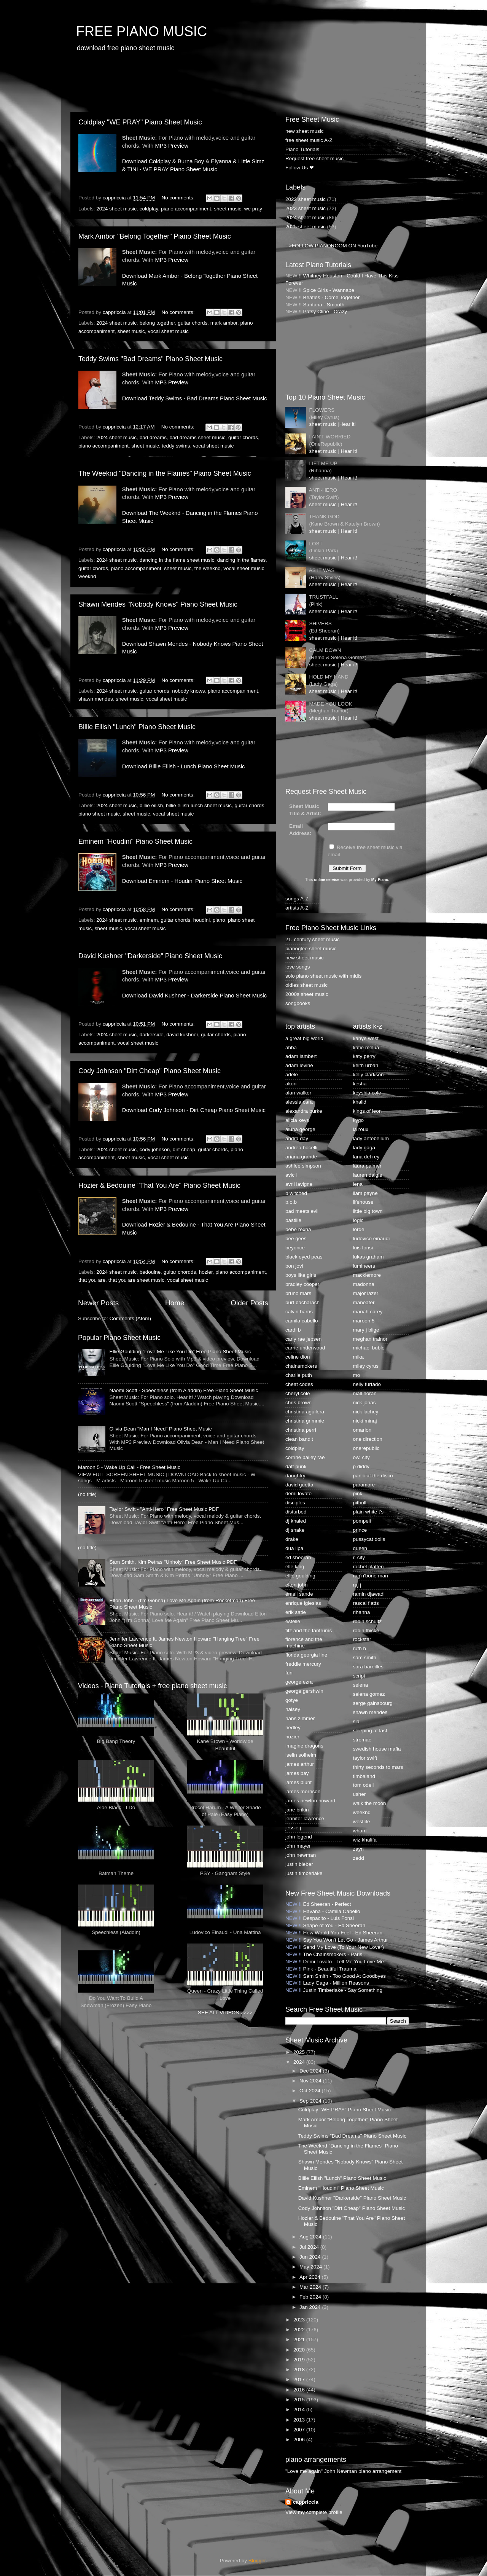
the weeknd (207, 568)
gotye (291, 1700)
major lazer (366, 1293)
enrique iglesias (303, 1603)
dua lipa (294, 1548)
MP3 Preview (171, 146)
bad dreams (153, 437)
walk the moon (369, 1803)
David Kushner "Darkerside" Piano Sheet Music (150, 956)
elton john (296, 1585)
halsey (292, 1709)
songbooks (297, 1003)
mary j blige (366, 1330)
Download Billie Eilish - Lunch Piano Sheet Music (183, 766)
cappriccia (305, 2502)
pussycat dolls (369, 1539)
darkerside (152, 1034)
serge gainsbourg (373, 1703)
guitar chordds (180, 1272)
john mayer (298, 1846)
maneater (364, 1302)
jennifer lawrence (304, 1818)
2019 (299, 2360)
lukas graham (368, 1257)
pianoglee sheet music (310, 948)
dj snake (294, 1530)
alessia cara (299, 1102)
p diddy (361, 1466)
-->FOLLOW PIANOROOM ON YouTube (331, 246)
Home (174, 1303)
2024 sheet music (116, 209)
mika (358, 1357)
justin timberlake (304, 1873)
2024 (299, 2062)
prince (360, 1530)
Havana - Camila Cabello (331, 1911)
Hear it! (347, 424)
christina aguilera (304, 1412)
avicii (291, 1175)
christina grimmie (304, 1421)
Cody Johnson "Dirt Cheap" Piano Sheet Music (149, 1071)
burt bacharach (302, 1302)
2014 (299, 2409)
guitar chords (192, 323)
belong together (157, 323)
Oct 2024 (310, 2090)
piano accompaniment (186, 209)
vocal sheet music (168, 331)
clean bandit (299, 1439)
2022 (299, 2329)
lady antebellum (371, 1138)
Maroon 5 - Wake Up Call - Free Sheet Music (129, 1467)
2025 (299, 2052)
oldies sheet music (306, 985)
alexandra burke (303, 1111)
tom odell (363, 1785)
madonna (363, 1284)
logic (358, 1220)
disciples (295, 1502)
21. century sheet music (312, 939)
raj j (357, 1585)
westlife (361, 1821)
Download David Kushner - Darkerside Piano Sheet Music (194, 995)
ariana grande (301, 1157)
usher (359, 1794)
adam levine (299, 1065)
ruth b (359, 1648)
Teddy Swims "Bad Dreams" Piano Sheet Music (150, 359)
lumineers (364, 1266)
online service (326, 880)
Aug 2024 (311, 2237)
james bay (297, 1773)
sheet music (227, 209)
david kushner (182, 1034)
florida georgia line (306, 1655)
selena (360, 1685)
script (359, 1676)
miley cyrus (366, 1366)
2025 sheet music (305, 226)
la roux (361, 1129)
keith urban (366, 1065)
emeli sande (299, 1594)
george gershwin (304, 1691)
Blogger (257, 2560)
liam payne (365, 1193)
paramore (364, 1485)
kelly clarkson (368, 1074)
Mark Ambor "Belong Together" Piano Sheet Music (154, 236)
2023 (299, 2320)
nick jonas (364, 1402)
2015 (299, 2399)
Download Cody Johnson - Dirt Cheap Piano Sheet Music (194, 1110)
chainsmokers (301, 1366)
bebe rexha (298, 1229)
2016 (299, 2390)
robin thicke (366, 1630)
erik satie (295, 1612)
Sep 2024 (311, 2101)
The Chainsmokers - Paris (332, 1954)
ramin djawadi (369, 1594)
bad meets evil (301, 1211)
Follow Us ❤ (299, 167)
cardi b (293, 1330)
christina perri (300, 1430)
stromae (362, 1740)
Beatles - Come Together (331, 297)
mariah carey (368, 1311)
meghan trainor (370, 1339)
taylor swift (365, 1758)
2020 (299, 2350)
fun (289, 1673)
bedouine (150, 1272)
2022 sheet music (305, 199)
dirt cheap (184, 1149)
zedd (358, 1858)
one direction (367, 1439)
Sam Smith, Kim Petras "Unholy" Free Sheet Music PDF (173, 1562)
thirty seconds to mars (378, 1767)
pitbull (359, 1502)
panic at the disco (373, 1475)
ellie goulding (300, 1576)
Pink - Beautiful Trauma (329, 1969)
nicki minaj (365, 1421)
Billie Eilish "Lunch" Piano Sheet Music (137, 727)
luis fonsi (363, 1248)
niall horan (365, 1393)
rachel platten (368, 1566)
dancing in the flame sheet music (177, 560)
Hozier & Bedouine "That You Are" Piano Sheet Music (159, 1185)
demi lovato (298, 1493)
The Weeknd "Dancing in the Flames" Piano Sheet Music (164, 473)
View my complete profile (313, 2512)
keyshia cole (367, 1093)
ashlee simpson (303, 1166)
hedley (293, 1727)
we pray (253, 209)
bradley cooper (302, 1284)
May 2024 (311, 2267)
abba (291, 1047)
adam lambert (301, 1056)
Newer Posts (98, 1303)
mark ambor (223, 323)
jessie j (293, 1827)
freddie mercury (303, 1664)
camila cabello (301, 1321)
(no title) (87, 1494)
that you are (91, 1280)
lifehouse (363, 1202)
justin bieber (299, 1864)
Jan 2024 (310, 2307)
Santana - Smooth (324, 304)
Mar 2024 (311, 2287)
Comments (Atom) (130, 1318)
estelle (292, 1621)
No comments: (178, 198)
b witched (296, 1193)
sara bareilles (368, 1667)
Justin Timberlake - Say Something (343, 1990)
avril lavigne (298, 1184)
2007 (299, 2430)
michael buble (369, 1348)
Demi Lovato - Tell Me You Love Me (343, 1961)
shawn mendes (95, 699)
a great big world (304, 1038)
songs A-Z (297, 899)
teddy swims (176, 446)
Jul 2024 (309, 2247)
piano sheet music (99, 814)
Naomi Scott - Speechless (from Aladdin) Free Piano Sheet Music (183, 1390)
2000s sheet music (306, 994)
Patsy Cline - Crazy (325, 311)
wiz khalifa (365, 1840)
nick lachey (366, 1412)
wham (360, 1831)
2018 (299, 2369)
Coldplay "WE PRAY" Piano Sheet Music (140, 122)
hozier (206, 1272)
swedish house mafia (377, 1749)
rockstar (362, 1639)
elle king (294, 1566)
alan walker (298, 1093)
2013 (299, 2420)
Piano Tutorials (302, 149)
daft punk (296, 1466)
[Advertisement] (208, 82)
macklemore (367, 1275)
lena (358, 1184)
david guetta (299, 1485)
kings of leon (367, 1111)
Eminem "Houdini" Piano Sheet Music (135, 841)
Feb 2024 (311, 2297)
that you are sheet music (136, 1280)
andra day (296, 1138)
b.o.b (291, 1202)
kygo (358, 1120)
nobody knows (188, 691)
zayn (358, 1849)
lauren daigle (367, 1175)
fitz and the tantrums (308, 1630)
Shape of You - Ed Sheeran (334, 1925)
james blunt (298, 1782)
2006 (299, 2439)
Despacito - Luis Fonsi (328, 1918)
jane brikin (297, 1810)
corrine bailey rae (305, 1457)
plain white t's (368, 1512)
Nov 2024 (311, 2081)
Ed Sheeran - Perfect (327, 1904)
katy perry (364, 1056)
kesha (360, 1083)
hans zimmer (300, 1718)
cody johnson (155, 1149)
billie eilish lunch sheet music (199, 805)
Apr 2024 (310, 2277)
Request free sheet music (314, 158)
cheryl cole (297, 1393)
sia (356, 1721)
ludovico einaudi (371, 1238)
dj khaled (295, 1521)
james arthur (299, 1764)
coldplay (149, 209)
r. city (359, 1557)
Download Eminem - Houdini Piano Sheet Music (182, 881)
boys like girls (300, 1275)
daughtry (295, 1475)
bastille (293, 1220)
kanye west (366, 1038)
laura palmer (367, 1166)
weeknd (87, 576)
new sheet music (304, 131)
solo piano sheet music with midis (323, 976)
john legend (298, 1837)
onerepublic (366, 1448)
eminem (149, 920)
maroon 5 (364, 1321)
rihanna (361, 1612)
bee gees (296, 1238)
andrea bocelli (301, 1147)
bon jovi (294, 1266)
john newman (300, 1855)
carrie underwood (305, 1348)
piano (219, 920)
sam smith (365, 1657)
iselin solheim (300, 1755)
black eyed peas (304, 1257)
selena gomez (369, 1694)
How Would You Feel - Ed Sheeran (342, 1933)
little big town (368, 1211)
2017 (299, 2379)
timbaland (364, 1776)
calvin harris (299, 1311)
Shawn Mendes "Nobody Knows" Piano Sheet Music (157, 604)
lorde (358, 1229)
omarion (362, 1430)
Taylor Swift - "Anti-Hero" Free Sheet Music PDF (164, 1509)
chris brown (298, 1402)
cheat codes (299, 1384)
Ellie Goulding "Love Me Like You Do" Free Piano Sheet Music (180, 1351)
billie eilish (151, 805)
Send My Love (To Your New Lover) (343, 1947)
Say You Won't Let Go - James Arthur (345, 1940)
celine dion (297, 1357)
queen (360, 1548)
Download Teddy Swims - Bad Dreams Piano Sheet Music (194, 398)
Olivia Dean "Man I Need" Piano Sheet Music (160, 1429)
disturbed (296, 1512)
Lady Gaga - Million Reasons (336, 1983)
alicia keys (297, 1120)
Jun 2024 (310, 2257)
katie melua (366, 1047)
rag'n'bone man (370, 1576)
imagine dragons (304, 1746)
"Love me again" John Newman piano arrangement (343, 2471)
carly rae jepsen (303, 1339)
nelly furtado (367, 1384)
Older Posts (249, 1303)
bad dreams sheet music (197, 437)
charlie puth (298, 1375)
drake (291, 1539)
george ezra (299, 1682)
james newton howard (310, 1800)
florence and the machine (303, 1642)
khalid (359, 1102)
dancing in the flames (241, 560)
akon (290, 1083)
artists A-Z (297, 908)
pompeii (362, 1521)
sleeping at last (370, 1730)
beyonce (295, 1248)
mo (356, 1375)
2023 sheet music (305, 208)
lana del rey (366, 1157)
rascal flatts (366, 1603)
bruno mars (298, 1293)
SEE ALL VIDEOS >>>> (225, 2012)
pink (358, 1493)
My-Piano (379, 880)
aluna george (300, 1129)
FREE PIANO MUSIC (141, 31)
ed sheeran (298, 1557)
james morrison (302, 1791)
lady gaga (364, 1147)
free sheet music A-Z (309, 140)
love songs (297, 967)
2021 (299, 2339)
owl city (361, 1457)
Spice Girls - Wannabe (329, 290)
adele (291, 1074)
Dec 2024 (311, 2071)
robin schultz (367, 1621)
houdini (201, 920)
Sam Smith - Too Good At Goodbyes (344, 1976)
